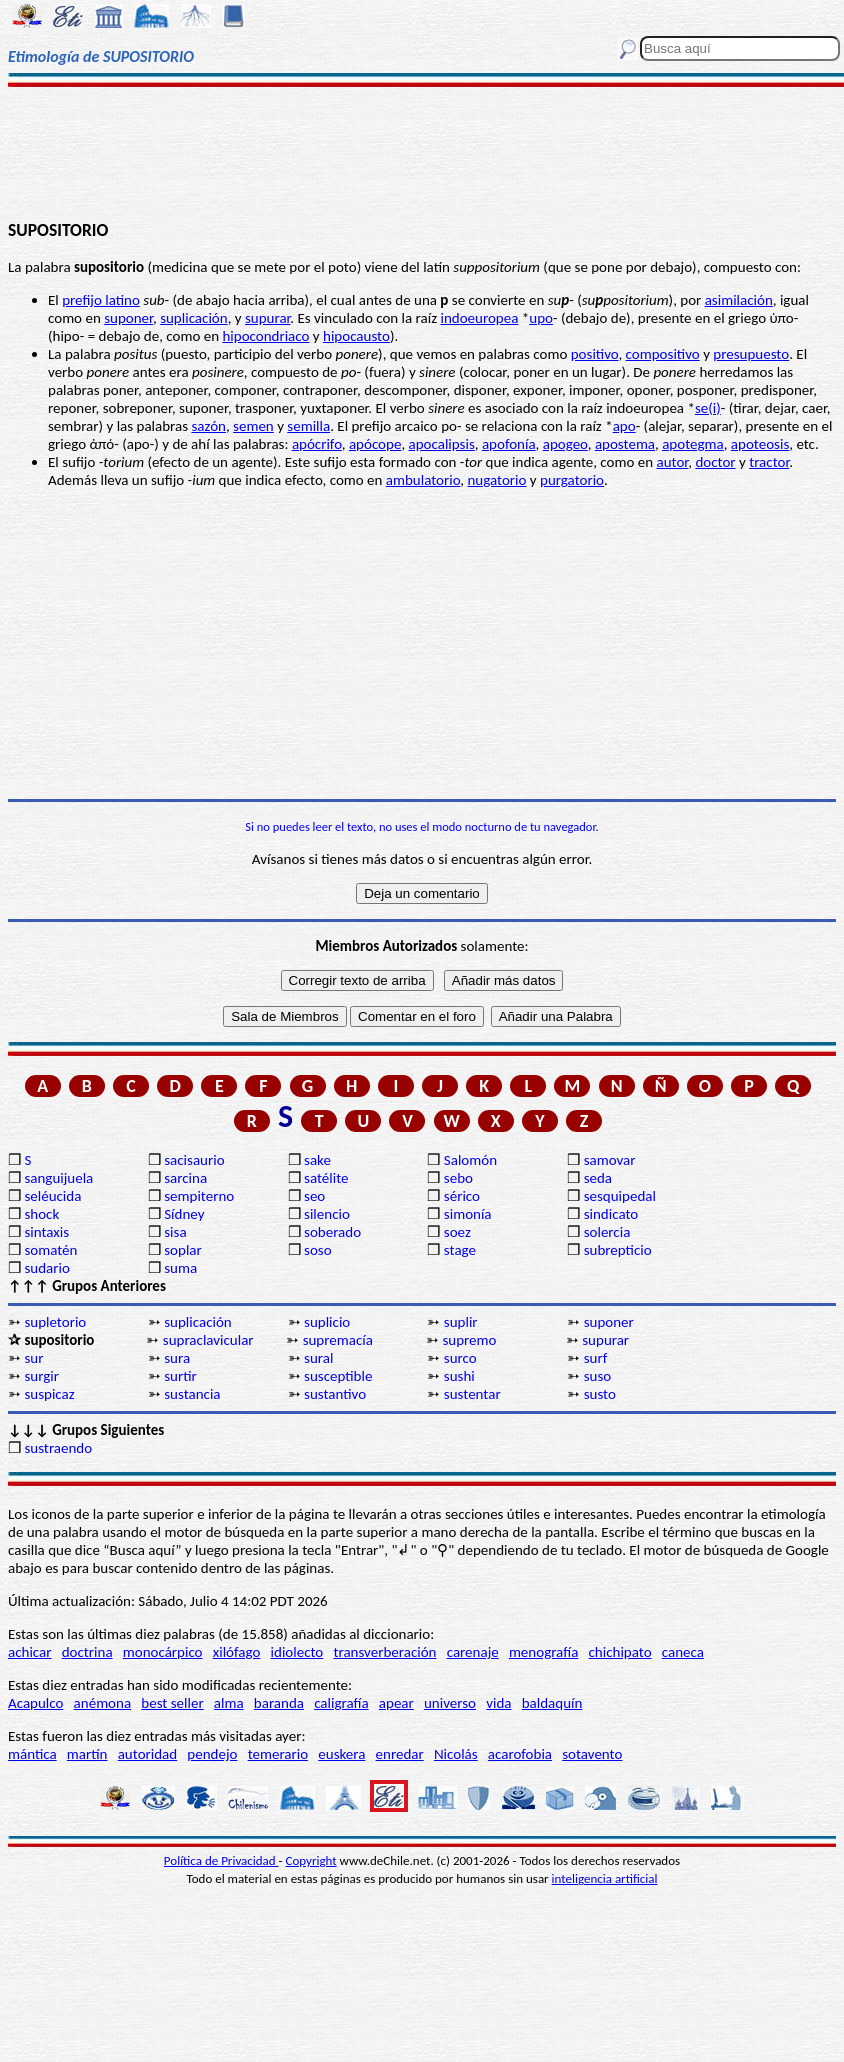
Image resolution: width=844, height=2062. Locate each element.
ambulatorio (423, 480)
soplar (183, 1250)
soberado (332, 1232)
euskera (341, 1754)
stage (460, 1250)
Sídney (184, 1214)
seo (314, 1196)
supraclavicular (208, 1340)
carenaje (473, 1652)
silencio (327, 1214)
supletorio (55, 1322)
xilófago (237, 1652)
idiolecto (297, 1652)
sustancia (192, 1394)
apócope (375, 444)
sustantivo (335, 1394)
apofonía (509, 444)
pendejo (212, 1754)
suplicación (194, 318)
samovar (610, 1160)
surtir (180, 1376)
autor (673, 462)
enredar (400, 1754)
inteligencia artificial (605, 1878)
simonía (468, 1214)
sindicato (611, 1214)
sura (177, 1358)
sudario (46, 1268)
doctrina (87, 1652)
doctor (715, 462)
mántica (32, 1754)
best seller (172, 1703)
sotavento (592, 1754)
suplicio (327, 1322)
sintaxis (46, 1232)
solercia (607, 1232)
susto (600, 1394)
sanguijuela (58, 1178)
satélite (326, 1178)
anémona (103, 1703)
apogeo (565, 444)
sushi (459, 1376)
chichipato (620, 1652)
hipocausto (356, 336)
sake (317, 1160)
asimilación (739, 300)
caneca (683, 1652)
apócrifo (317, 444)
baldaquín (552, 1703)
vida (498, 1703)
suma (180, 1268)
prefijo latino (101, 300)
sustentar (472, 1394)
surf (596, 1358)
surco (460, 1358)
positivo (595, 354)
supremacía (338, 1340)
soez (457, 1232)
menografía (543, 1652)
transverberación (384, 1652)
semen (253, 426)
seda (598, 1178)
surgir (41, 1376)
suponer (128, 318)
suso (598, 1376)
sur (33, 1358)
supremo (469, 1340)
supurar (267, 318)
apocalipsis (442, 444)
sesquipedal (620, 1196)
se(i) (708, 408)
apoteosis (760, 444)
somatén (50, 1250)
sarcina (185, 1178)
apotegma (693, 444)
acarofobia (520, 1754)
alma (229, 1703)
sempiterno (199, 1196)
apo (624, 426)
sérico (462, 1196)
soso (318, 1250)
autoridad (147, 1754)
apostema (625, 444)
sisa (175, 1232)
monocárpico (163, 1652)
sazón (208, 426)
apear (396, 1703)
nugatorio (496, 480)
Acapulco (35, 1703)
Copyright (311, 1860)
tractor (769, 462)
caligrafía (341, 1703)
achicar (29, 1652)
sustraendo (58, 1448)
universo (450, 1703)
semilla (308, 426)
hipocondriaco (265, 336)
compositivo (663, 354)
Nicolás (456, 1754)
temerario (278, 1754)
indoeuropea (479, 318)
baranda (279, 1703)
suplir (461, 1322)
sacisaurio (194, 1160)
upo (541, 318)
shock (41, 1214)
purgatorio (572, 480)
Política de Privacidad (221, 1860)
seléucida (52, 1196)
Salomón (470, 1160)
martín (87, 1754)
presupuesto (751, 354)
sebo (458, 1178)
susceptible (338, 1376)
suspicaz (49, 1394)
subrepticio (618, 1250)
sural (318, 1358)
